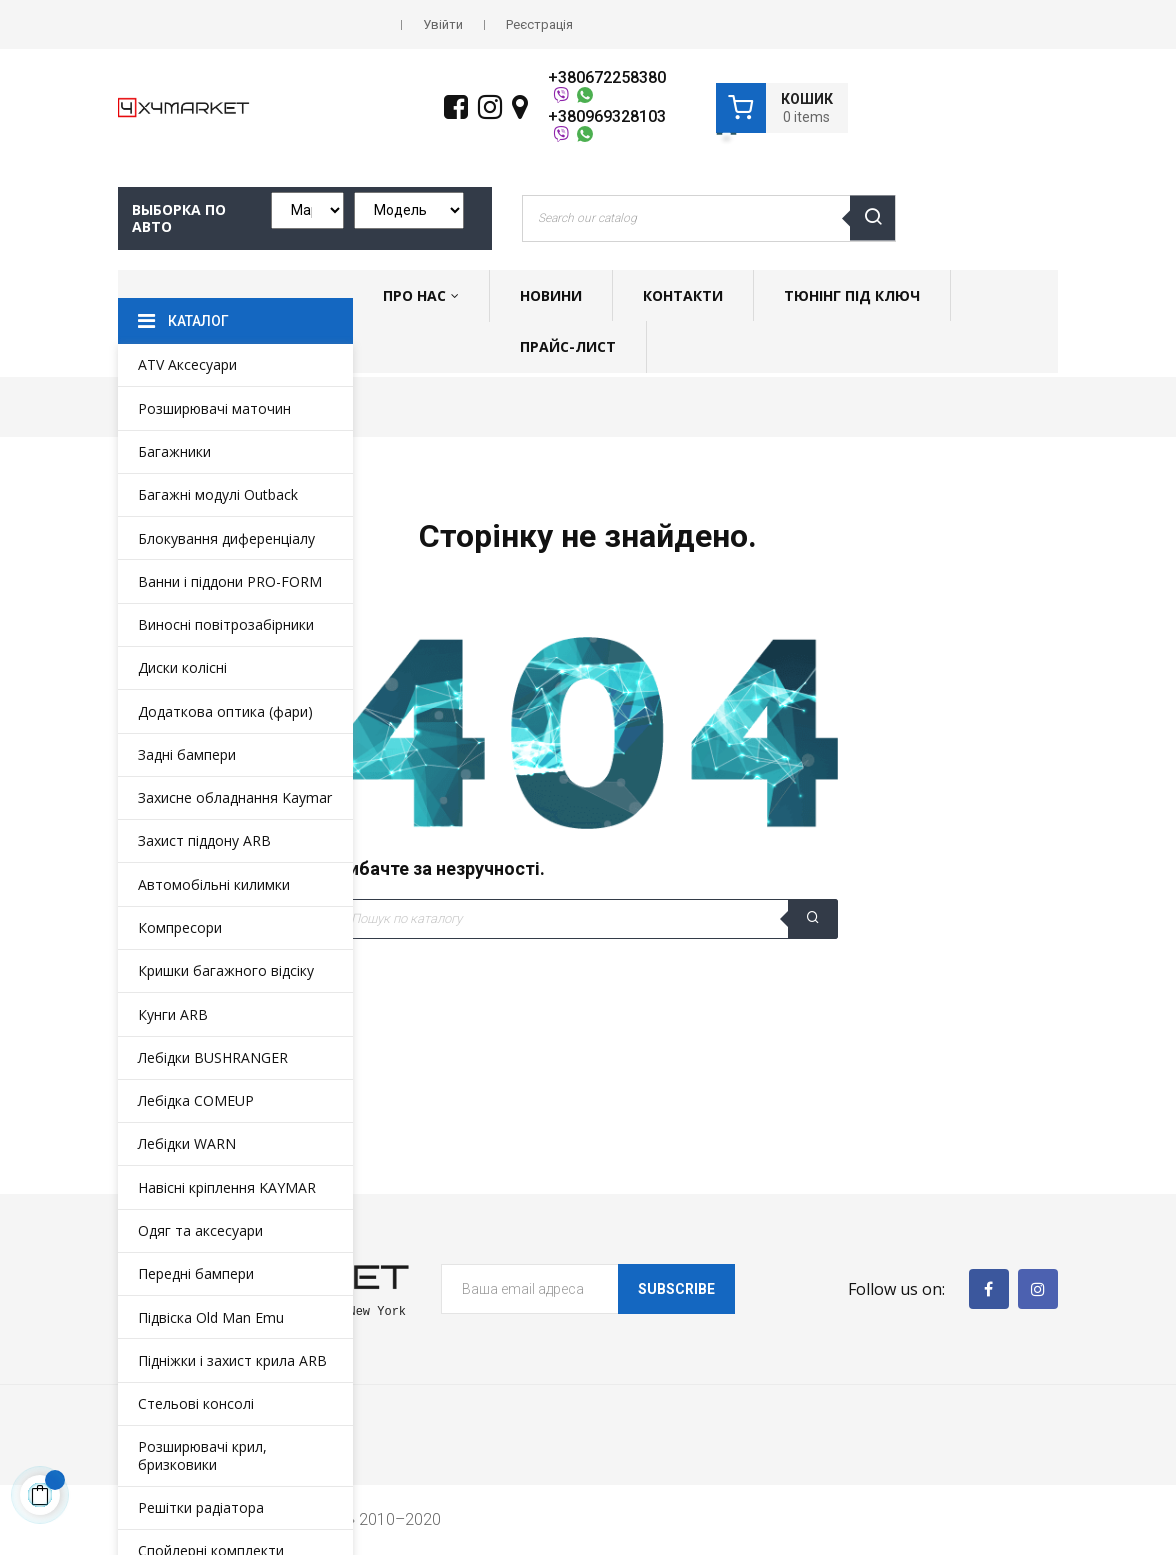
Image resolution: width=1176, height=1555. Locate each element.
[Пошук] (588, 919)
